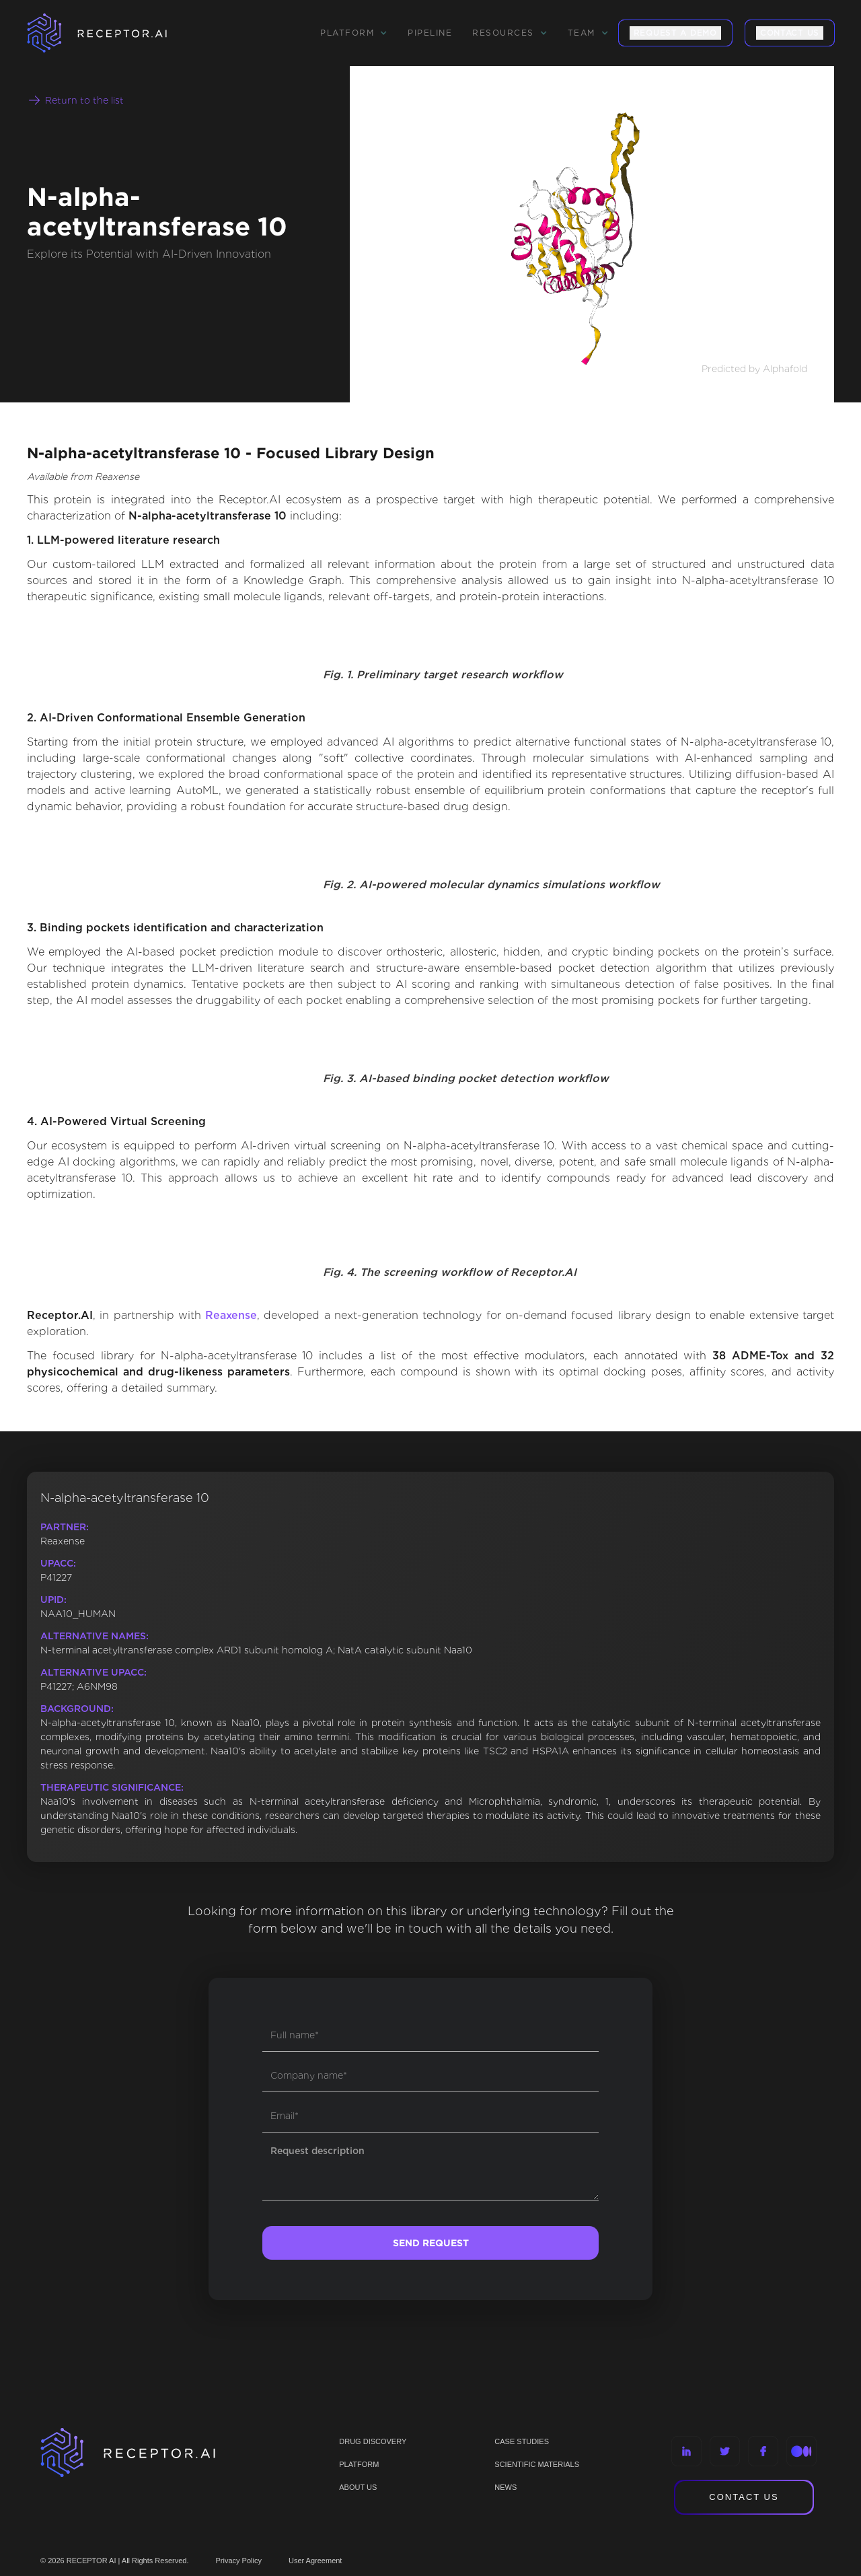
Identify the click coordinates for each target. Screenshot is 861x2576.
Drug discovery (372, 2441)
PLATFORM (359, 2464)
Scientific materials (536, 2464)
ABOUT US (358, 2487)
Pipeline (430, 33)
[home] (114, 32)
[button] (353, 33)
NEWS (505, 2487)
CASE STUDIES (521, 2441)
